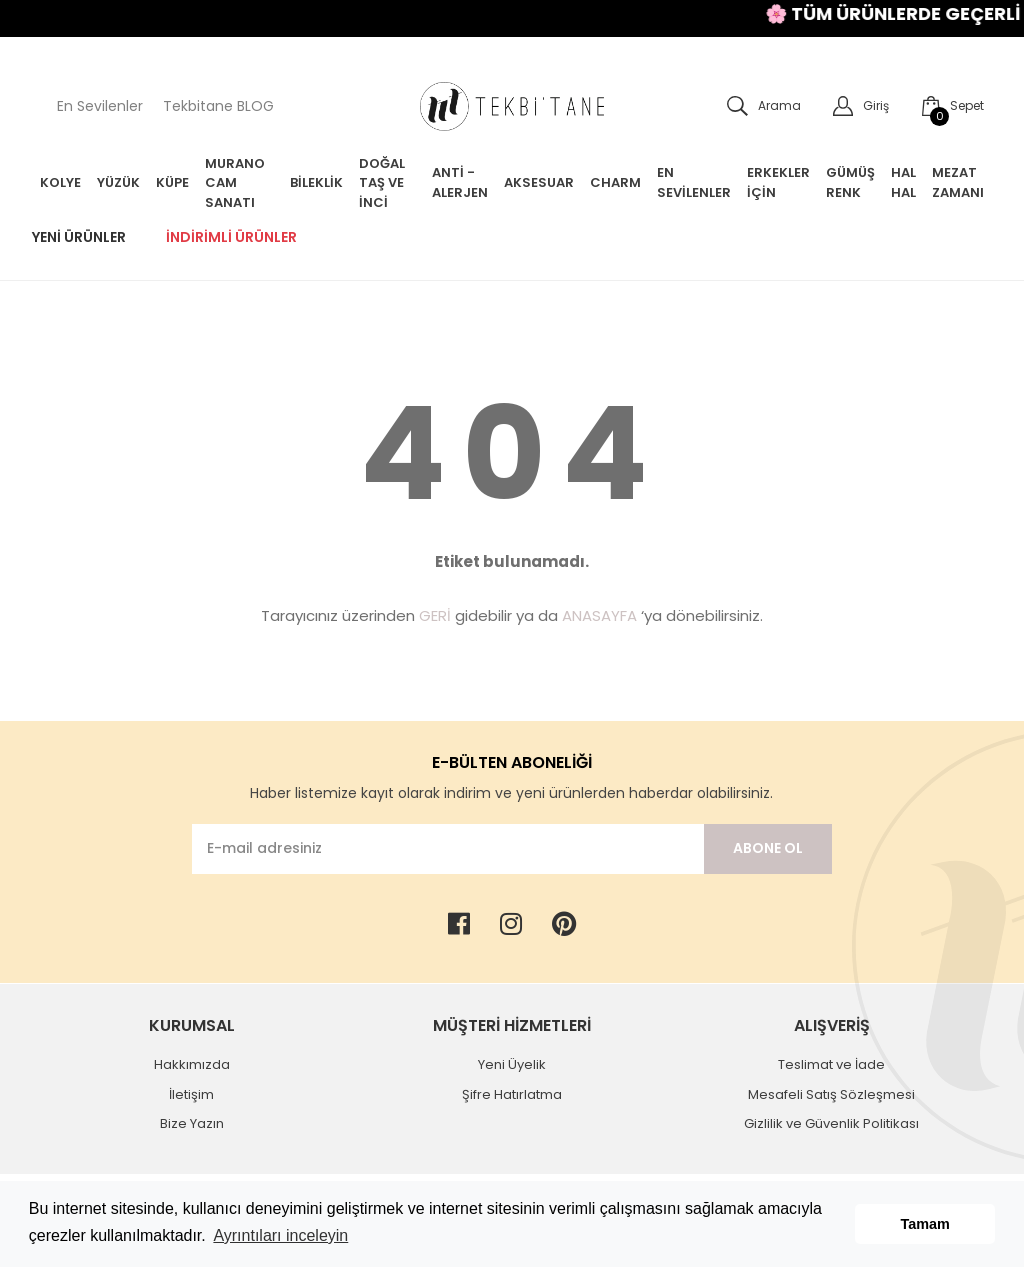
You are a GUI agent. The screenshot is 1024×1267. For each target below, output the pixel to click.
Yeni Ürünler (79, 237)
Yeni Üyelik (512, 1064)
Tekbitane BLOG (218, 106)
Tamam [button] (925, 1224)
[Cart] (944, 106)
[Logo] (512, 106)
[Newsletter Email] (448, 849)
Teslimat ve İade (831, 1064)
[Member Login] (852, 106)
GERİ (435, 615)
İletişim (191, 1094)
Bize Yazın (192, 1123)
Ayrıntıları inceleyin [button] (280, 1235)
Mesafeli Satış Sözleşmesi (831, 1094)
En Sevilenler (100, 106)
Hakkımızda (192, 1064)
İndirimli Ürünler (231, 237)
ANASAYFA (599, 615)
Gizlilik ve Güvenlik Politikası (831, 1123)
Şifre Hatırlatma (512, 1094)
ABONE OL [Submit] (768, 848)
